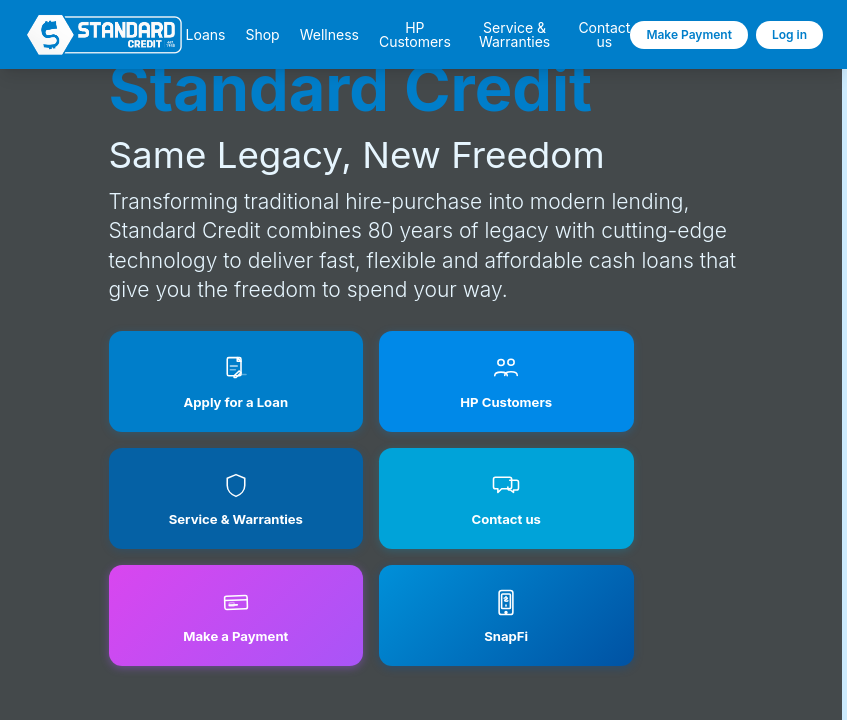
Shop (262, 35)
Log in (789, 34)
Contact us (604, 35)
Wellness (329, 35)
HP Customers (415, 35)
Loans (205, 35)
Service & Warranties (514, 35)
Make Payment (689, 34)
